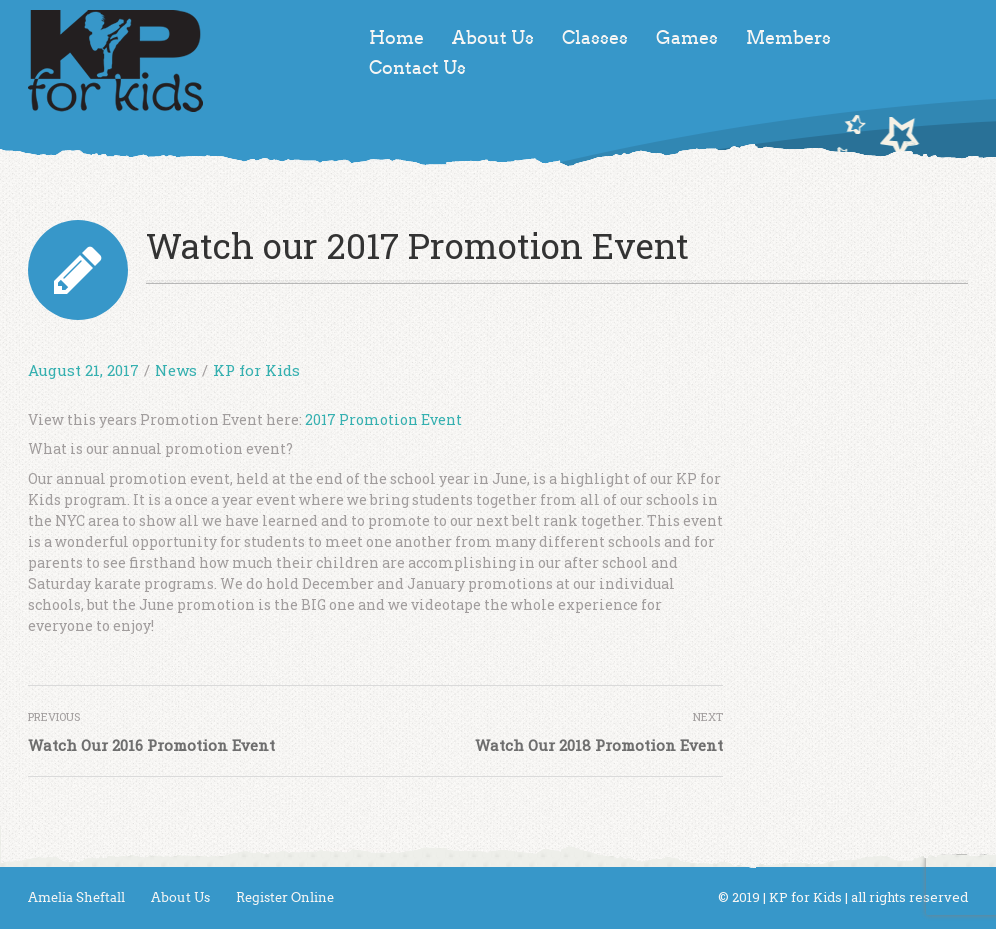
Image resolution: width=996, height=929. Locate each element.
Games (687, 38)
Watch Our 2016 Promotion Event (151, 745)
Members (788, 38)
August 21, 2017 (83, 370)
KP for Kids (256, 370)
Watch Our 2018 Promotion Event (599, 745)
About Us (493, 38)
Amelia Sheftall (76, 897)
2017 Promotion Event (383, 419)
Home (396, 38)
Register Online (285, 897)
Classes (595, 38)
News (176, 370)
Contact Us (417, 68)
